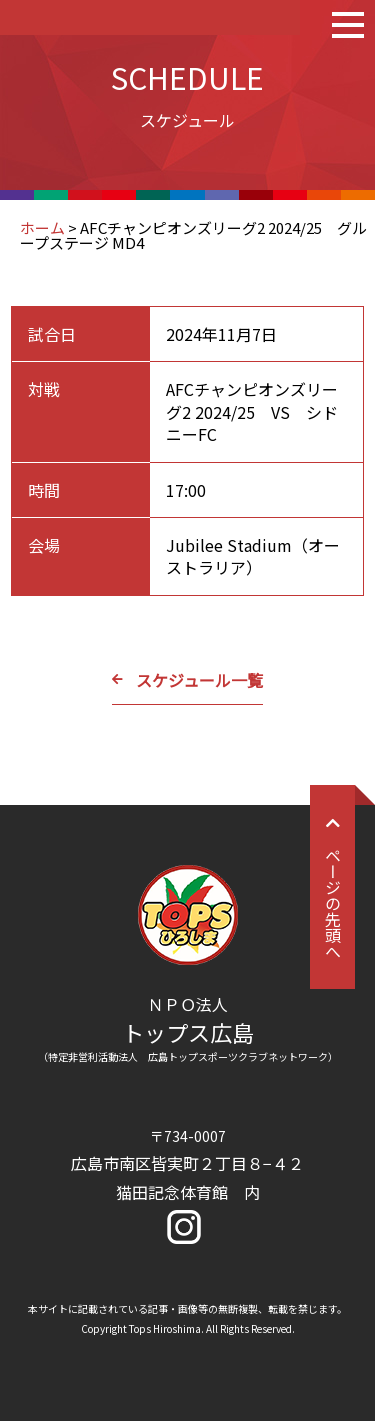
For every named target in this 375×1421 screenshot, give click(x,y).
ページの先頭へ (333, 887)
